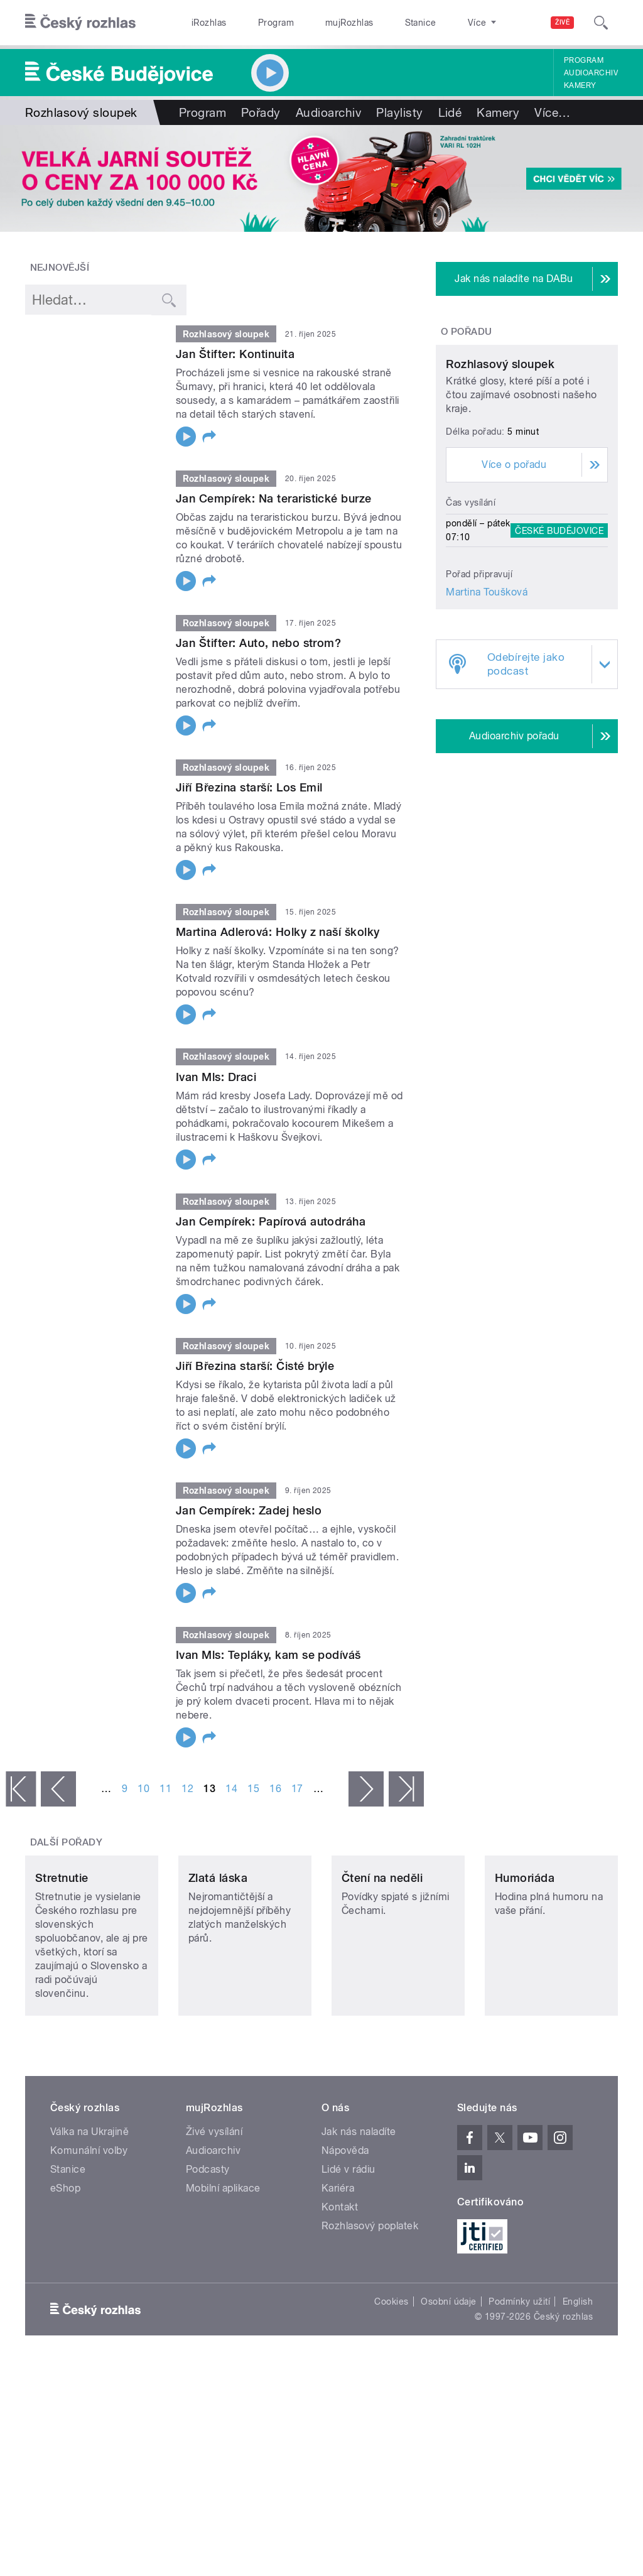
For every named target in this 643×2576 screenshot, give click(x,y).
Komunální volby (88, 2214)
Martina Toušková (486, 683)
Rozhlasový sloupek (500, 455)
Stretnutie (62, 1941)
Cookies (391, 2365)
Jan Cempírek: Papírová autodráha (270, 1221)
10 (143, 1789)
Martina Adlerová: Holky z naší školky (278, 931)
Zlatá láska (217, 1941)
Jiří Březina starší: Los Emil (249, 787)
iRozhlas (202, 23)
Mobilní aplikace (223, 2252)
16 (275, 1789)
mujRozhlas (317, 23)
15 (253, 1789)
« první (21, 1789)
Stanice (375, 23)
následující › (366, 1789)
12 (187, 1789)
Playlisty (399, 112)
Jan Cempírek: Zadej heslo (249, 1510)
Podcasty (208, 2233)
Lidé (450, 112)
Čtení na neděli (382, 1941)
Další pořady (66, 1842)
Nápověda (345, 2214)
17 (297, 1789)
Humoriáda (524, 1941)
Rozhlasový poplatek (370, 2289)
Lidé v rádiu (349, 2233)
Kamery (580, 85)
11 (165, 1789)
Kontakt (340, 2270)
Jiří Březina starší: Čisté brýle (255, 1365)
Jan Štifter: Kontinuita (235, 354)
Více (552, 112)
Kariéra (338, 2252)
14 (231, 1789)
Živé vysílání (214, 2195)
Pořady (261, 112)
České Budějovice (559, 621)
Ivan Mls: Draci (216, 1077)
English (578, 2365)
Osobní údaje (449, 2365)
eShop (65, 2252)
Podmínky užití (519, 2365)
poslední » (406, 1789)
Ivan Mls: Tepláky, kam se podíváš (268, 1654)
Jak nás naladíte (359, 2195)
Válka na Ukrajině (89, 2195)
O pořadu (466, 331)
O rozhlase (433, 23)
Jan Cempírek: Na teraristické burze (274, 498)
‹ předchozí (58, 1789)
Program (256, 23)
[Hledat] (601, 22)
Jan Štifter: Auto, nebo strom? (258, 642)
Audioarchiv (591, 72)
